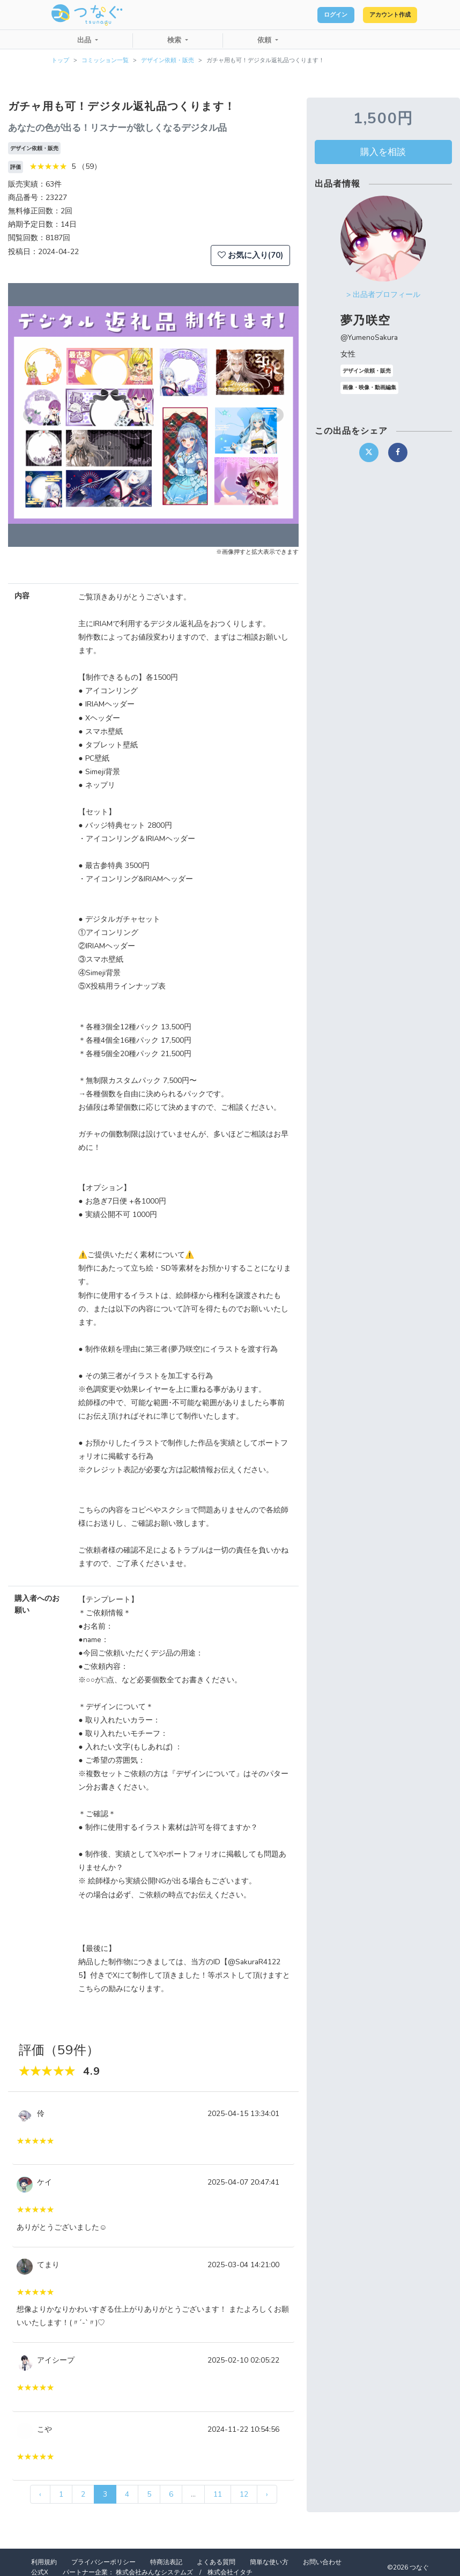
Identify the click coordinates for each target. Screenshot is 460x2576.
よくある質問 (216, 2562)
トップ (60, 60)
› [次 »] (267, 2494)
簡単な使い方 (269, 2562)
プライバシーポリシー (103, 2562)
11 (217, 2494)
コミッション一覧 (105, 60)
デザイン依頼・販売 (167, 60)
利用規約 (44, 2562)
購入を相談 (383, 151)
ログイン (308, 15)
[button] (29, 415)
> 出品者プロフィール (383, 294)
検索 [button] (175, 40)
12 (244, 2494)
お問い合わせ (322, 2562)
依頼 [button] (265, 40)
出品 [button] (85, 40)
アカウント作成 (379, 15)
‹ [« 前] (40, 2494)
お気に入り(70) (250, 255)
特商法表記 (166, 2562)
